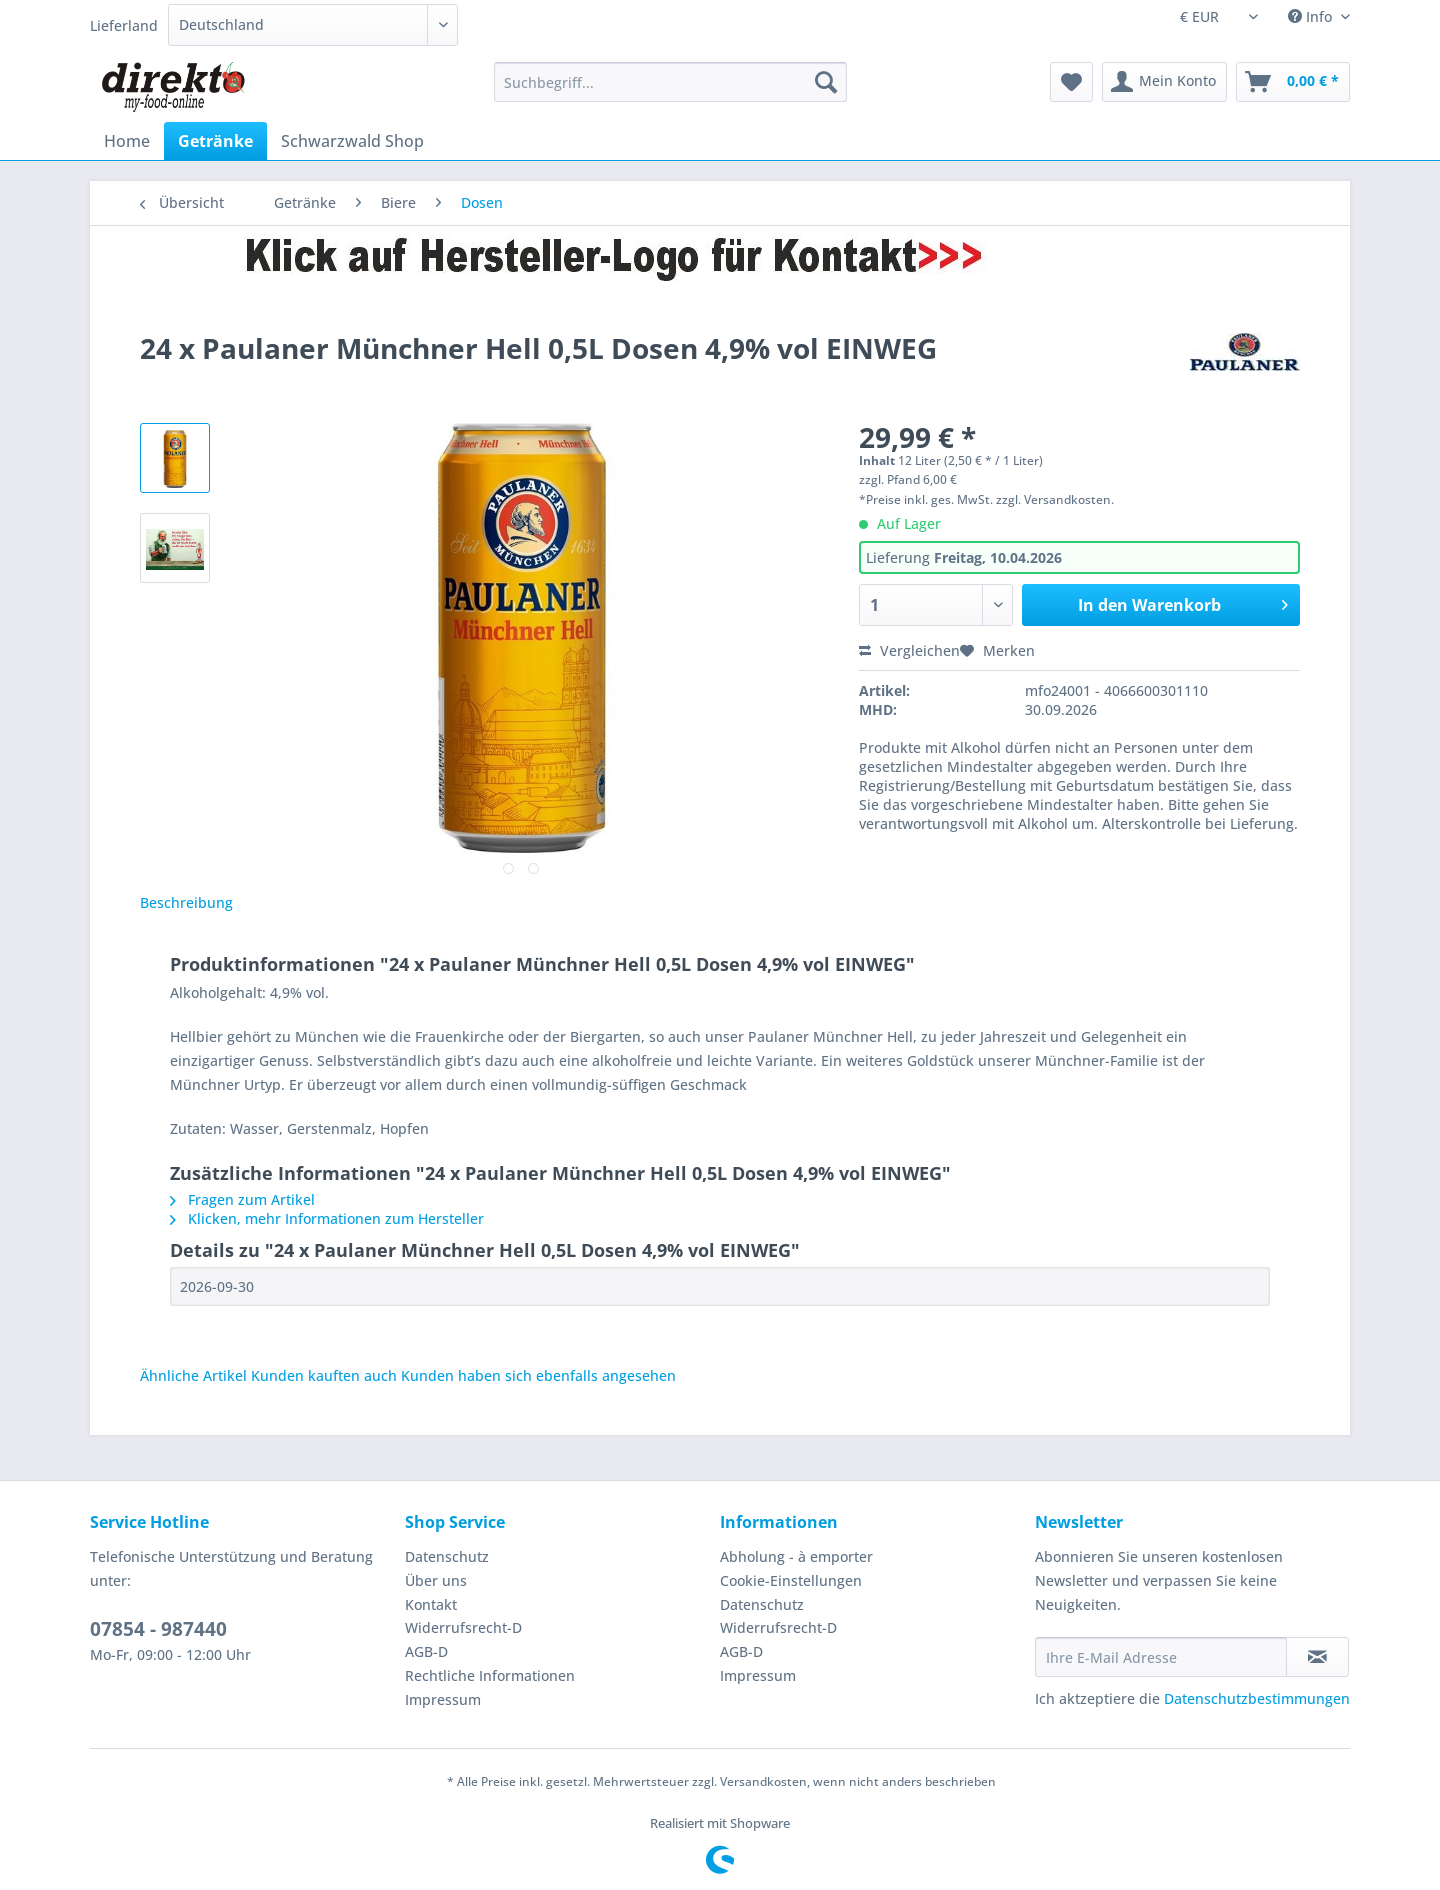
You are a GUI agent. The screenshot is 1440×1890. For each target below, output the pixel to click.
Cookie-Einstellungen (791, 1580)
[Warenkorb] (1293, 82)
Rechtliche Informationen (490, 1675)
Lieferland (124, 25)
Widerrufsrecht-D (463, 1627)
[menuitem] (670, 91)
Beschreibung (186, 902)
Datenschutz (447, 1556)
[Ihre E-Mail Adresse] (1161, 1657)
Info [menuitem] (1312, 16)
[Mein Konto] (1164, 82)
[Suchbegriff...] (670, 82)
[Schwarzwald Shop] (352, 141)
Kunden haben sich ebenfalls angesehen (538, 1375)
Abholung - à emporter (796, 1556)
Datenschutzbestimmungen (1257, 1698)
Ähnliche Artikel (193, 1375)
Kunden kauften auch (324, 1375)
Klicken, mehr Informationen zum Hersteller (327, 1218)
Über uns (436, 1580)
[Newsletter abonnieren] (1317, 1657)
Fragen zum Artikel (242, 1199)
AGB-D (426, 1651)
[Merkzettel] (1071, 82)
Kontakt (431, 1604)
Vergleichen (909, 650)
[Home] (127, 141)
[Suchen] (826, 82)
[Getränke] (215, 141)
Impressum (443, 1699)
